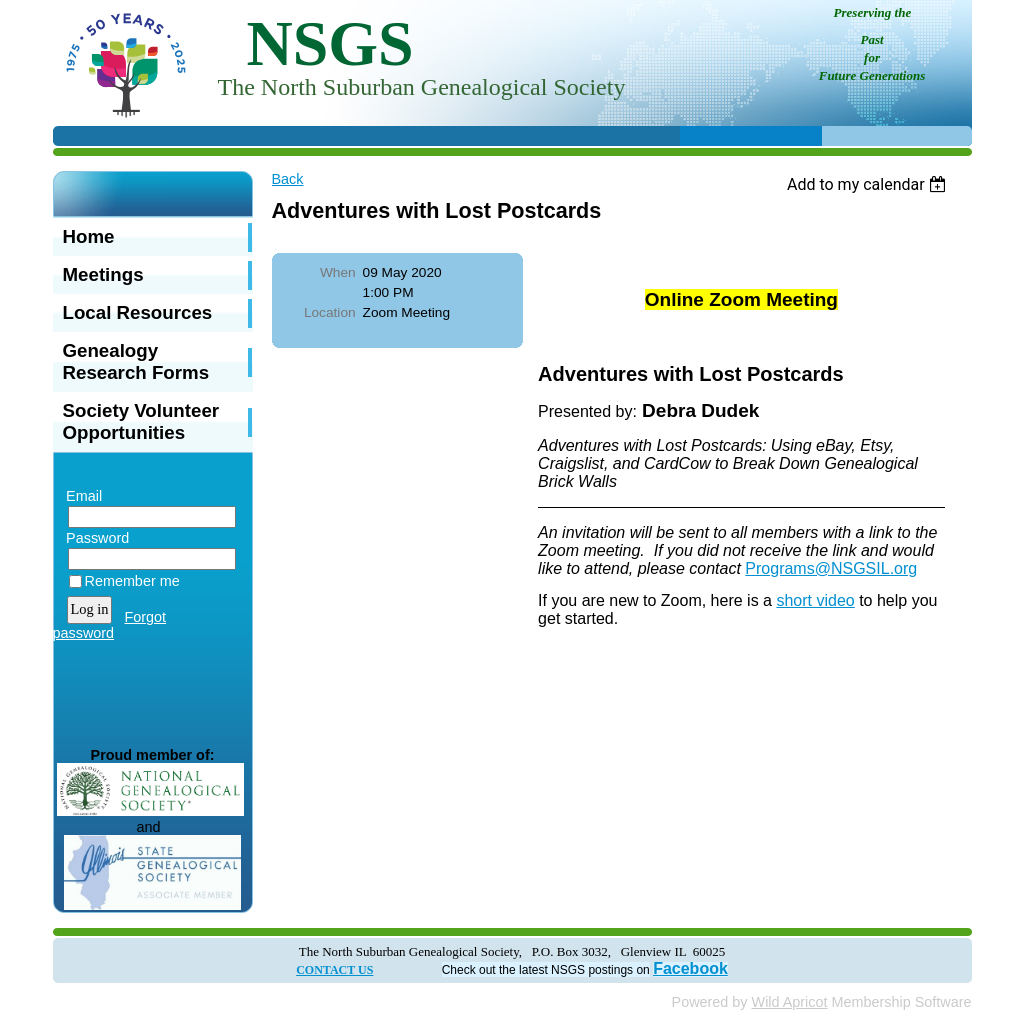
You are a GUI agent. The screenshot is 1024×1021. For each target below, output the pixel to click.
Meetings (103, 274)
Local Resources (138, 312)
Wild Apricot (790, 1002)
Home (89, 236)
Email (80, 496)
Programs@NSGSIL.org (831, 568)
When (338, 272)
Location (330, 312)
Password (93, 538)
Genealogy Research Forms (136, 361)
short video (815, 600)
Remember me (132, 581)
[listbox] (869, 184)
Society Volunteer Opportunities (141, 421)
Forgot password (110, 625)
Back (288, 179)
